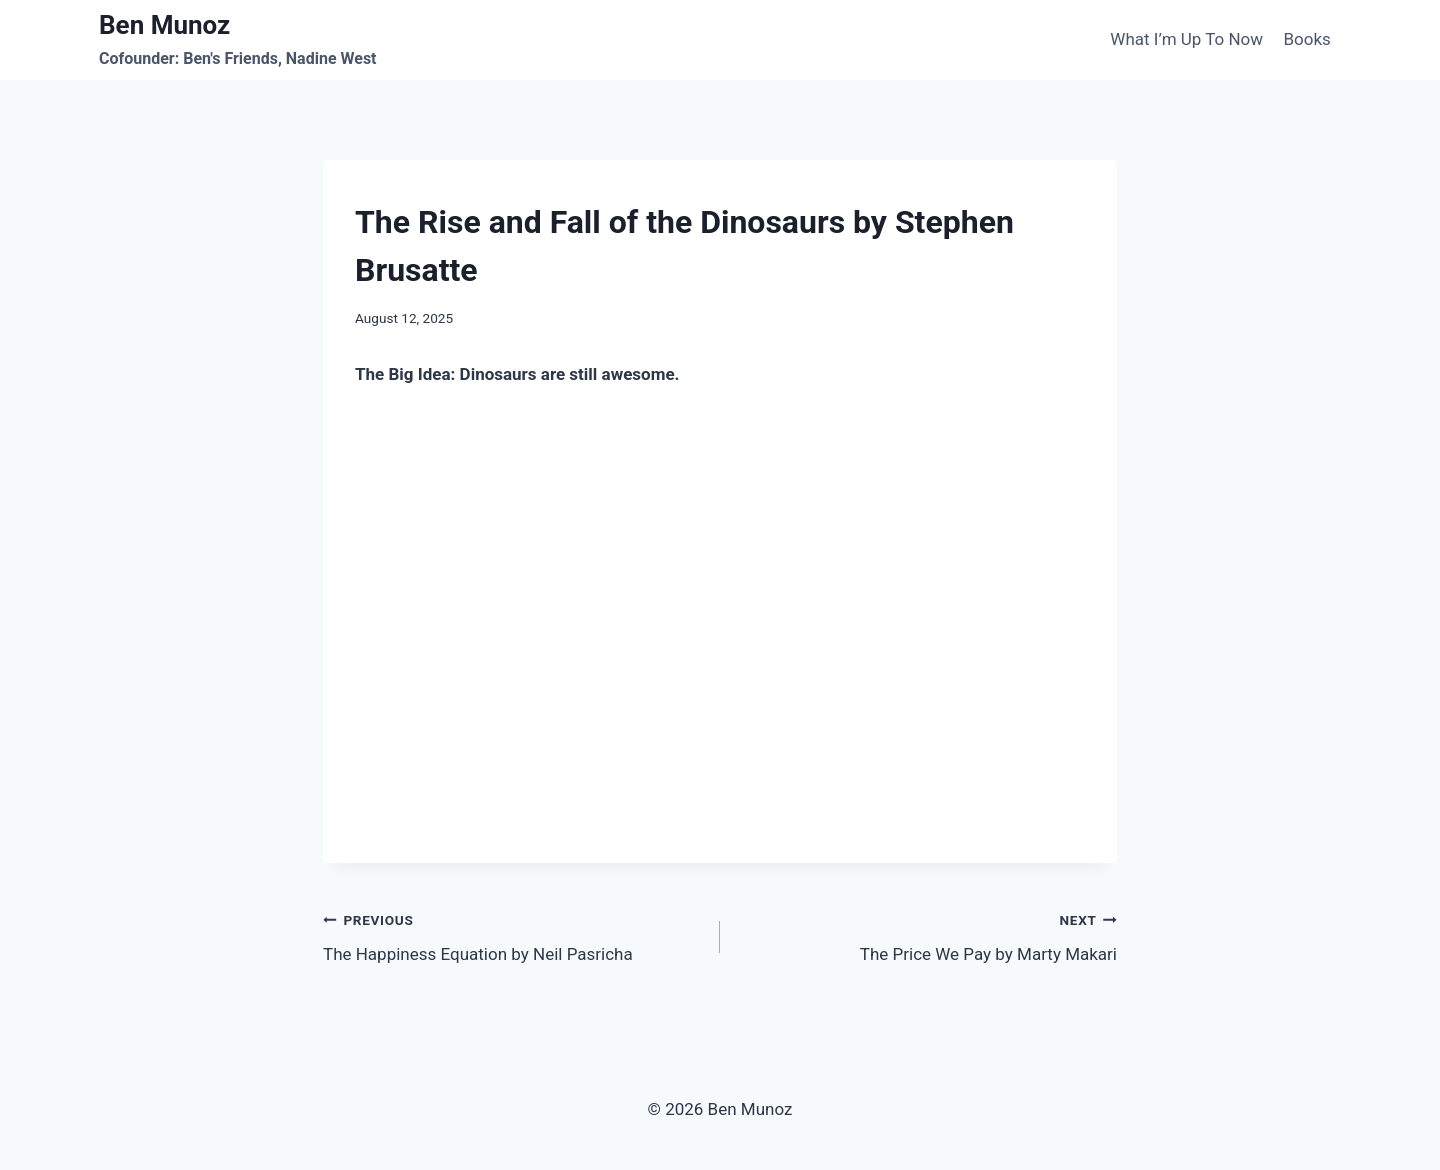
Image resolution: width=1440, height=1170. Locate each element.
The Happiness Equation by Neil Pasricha (513, 935)
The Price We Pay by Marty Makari (927, 935)
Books (1306, 39)
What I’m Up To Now (1186, 39)
